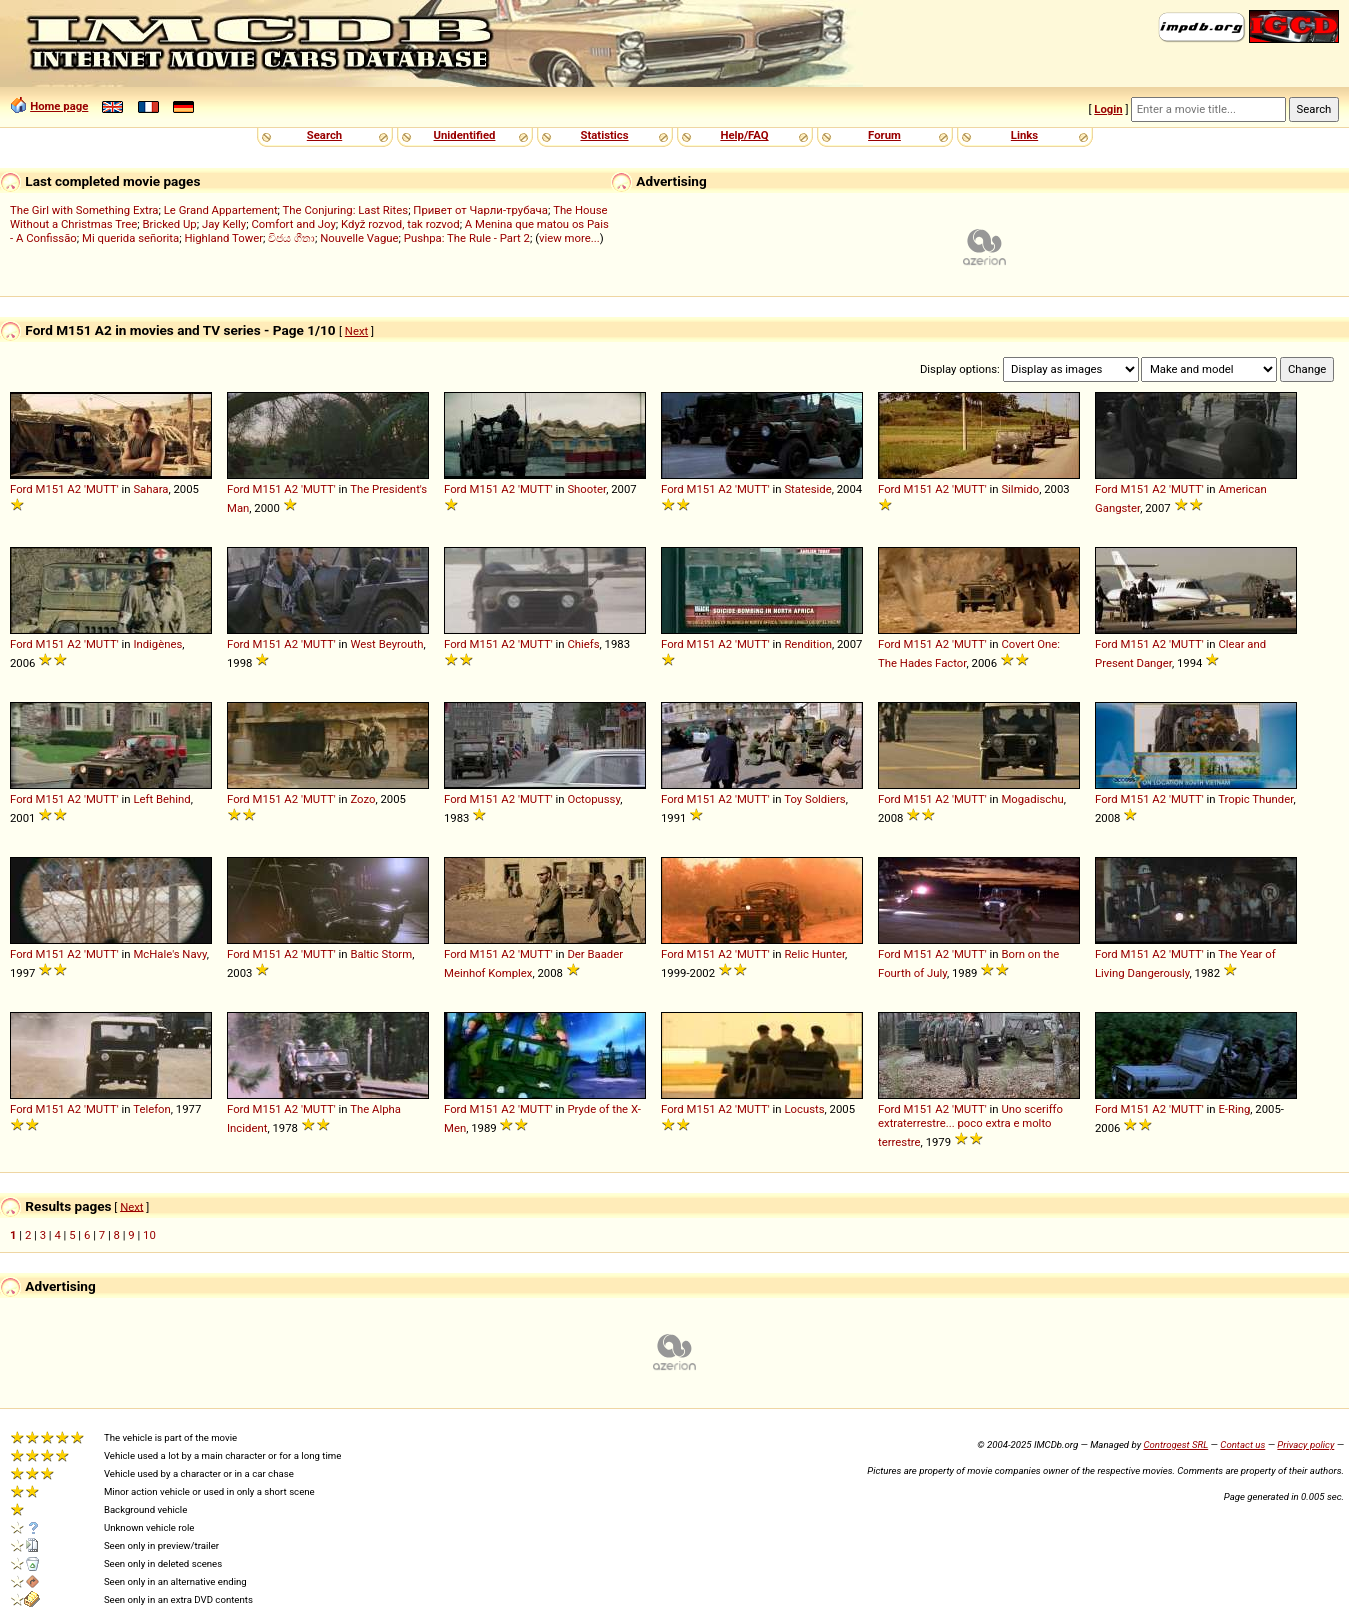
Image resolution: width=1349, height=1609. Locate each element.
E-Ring (1234, 1109)
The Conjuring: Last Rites (346, 210)
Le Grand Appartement (221, 210)
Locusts (804, 1109)
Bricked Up (170, 224)
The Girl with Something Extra (84, 210)
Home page (59, 106)
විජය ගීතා (291, 238)
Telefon (152, 1109)
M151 (50, 489)
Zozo (362, 799)
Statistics (604, 135)
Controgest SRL (1175, 1444)
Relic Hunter (814, 954)
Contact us (1242, 1444)
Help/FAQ (744, 135)
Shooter (586, 489)
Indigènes (157, 644)
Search (324, 135)
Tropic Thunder (1255, 799)
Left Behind (161, 799)
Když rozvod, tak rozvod (400, 224)
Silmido (1020, 489)
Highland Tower (223, 238)
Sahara (150, 489)
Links (1024, 135)
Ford (21, 489)
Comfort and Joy (293, 224)
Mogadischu (1032, 799)
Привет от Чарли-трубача (480, 210)
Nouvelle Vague (359, 238)
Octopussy (593, 799)
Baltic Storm (381, 954)
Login (1108, 109)
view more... (569, 238)
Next (356, 331)
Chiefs (583, 644)
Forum (884, 135)
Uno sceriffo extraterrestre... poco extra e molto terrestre (970, 1125)
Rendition (808, 644)
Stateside (807, 489)
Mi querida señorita (130, 238)
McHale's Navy (169, 954)
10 (149, 1235)
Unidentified (465, 135)
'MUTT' (101, 489)
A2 (74, 489)
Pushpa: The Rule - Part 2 (467, 238)
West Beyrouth (386, 644)
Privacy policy (1305, 1444)
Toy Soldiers (815, 799)
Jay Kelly (224, 224)
